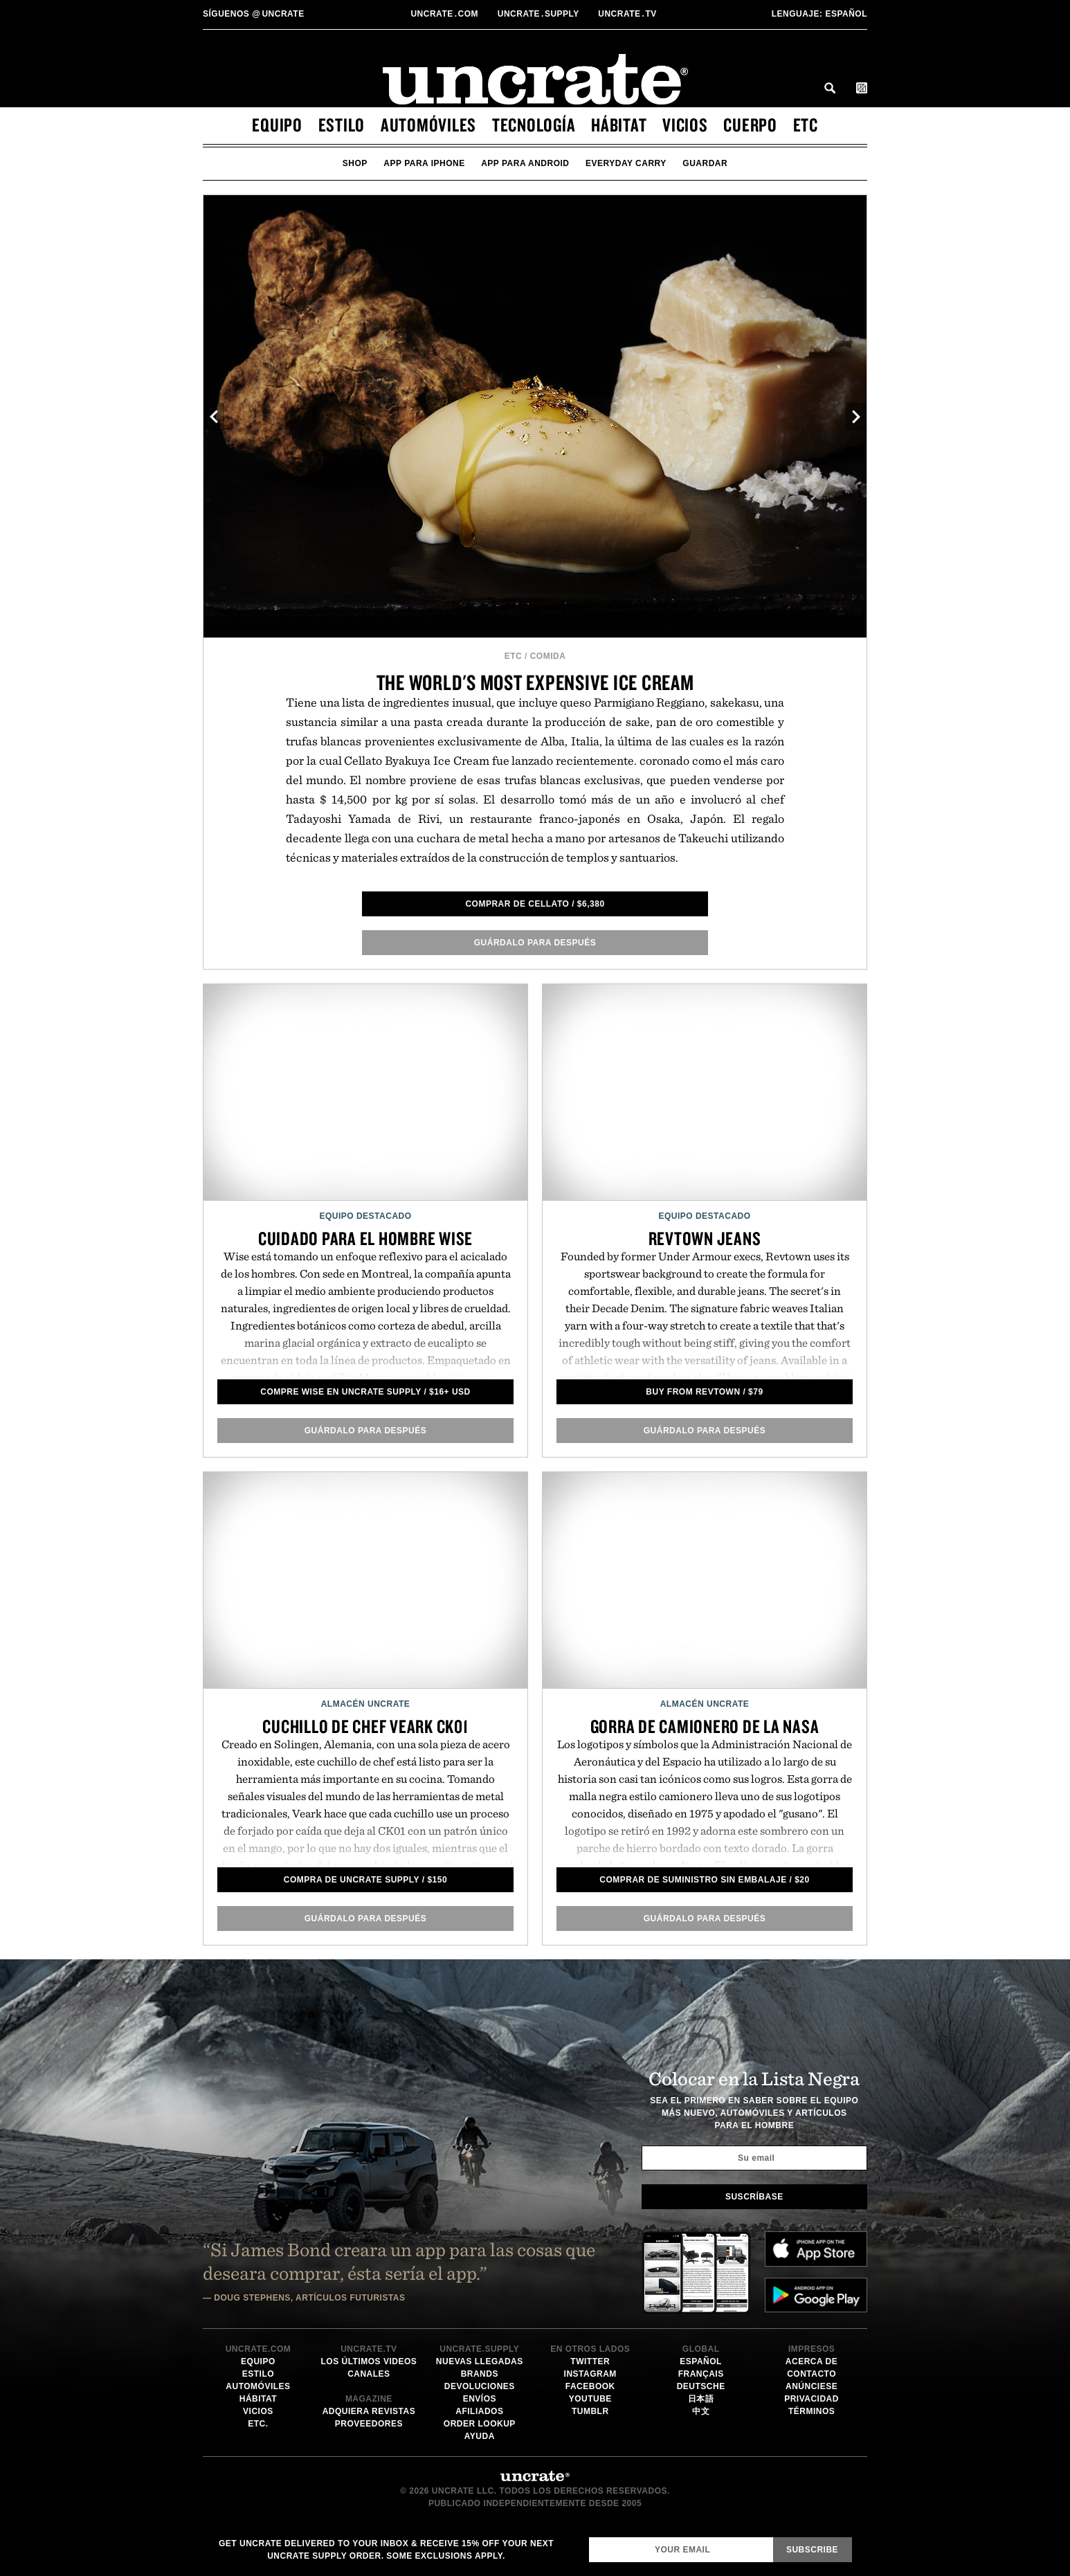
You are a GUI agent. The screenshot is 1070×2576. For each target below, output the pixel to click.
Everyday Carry (626, 163)
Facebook (590, 2386)
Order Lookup (480, 2424)
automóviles (428, 124)
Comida (548, 656)
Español (819, 14)
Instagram (590, 2374)
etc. (258, 2424)
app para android (525, 163)
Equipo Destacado (365, 1216)
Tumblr (590, 2411)
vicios (685, 124)
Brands (479, 2374)
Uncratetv (628, 14)
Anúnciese (811, 2386)
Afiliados (479, 2411)
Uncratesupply (540, 14)
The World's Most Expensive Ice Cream (535, 682)
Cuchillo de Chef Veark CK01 (365, 1726)
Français (701, 2374)
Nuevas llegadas (479, 2361)
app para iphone (423, 163)
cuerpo (750, 124)
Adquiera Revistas (369, 2411)
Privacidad (811, 2399)
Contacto (811, 2374)
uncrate (254, 14)
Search (829, 87)
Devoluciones (479, 2386)
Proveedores (369, 2424)
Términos (811, 2411)
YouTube (590, 2399)
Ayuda (479, 2436)
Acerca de (811, 2361)
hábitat (618, 124)
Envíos (479, 2399)
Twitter (590, 2361)
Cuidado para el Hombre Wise (365, 1238)
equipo (277, 124)
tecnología (534, 124)
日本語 (701, 2399)
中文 (700, 2411)
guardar (704, 163)
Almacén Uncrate (365, 1704)
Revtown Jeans (705, 1238)
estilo (341, 124)
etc (805, 124)
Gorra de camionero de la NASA (704, 1726)
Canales (368, 2374)
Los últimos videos (368, 2361)
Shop (355, 163)
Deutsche (701, 2386)
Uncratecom (445, 14)
